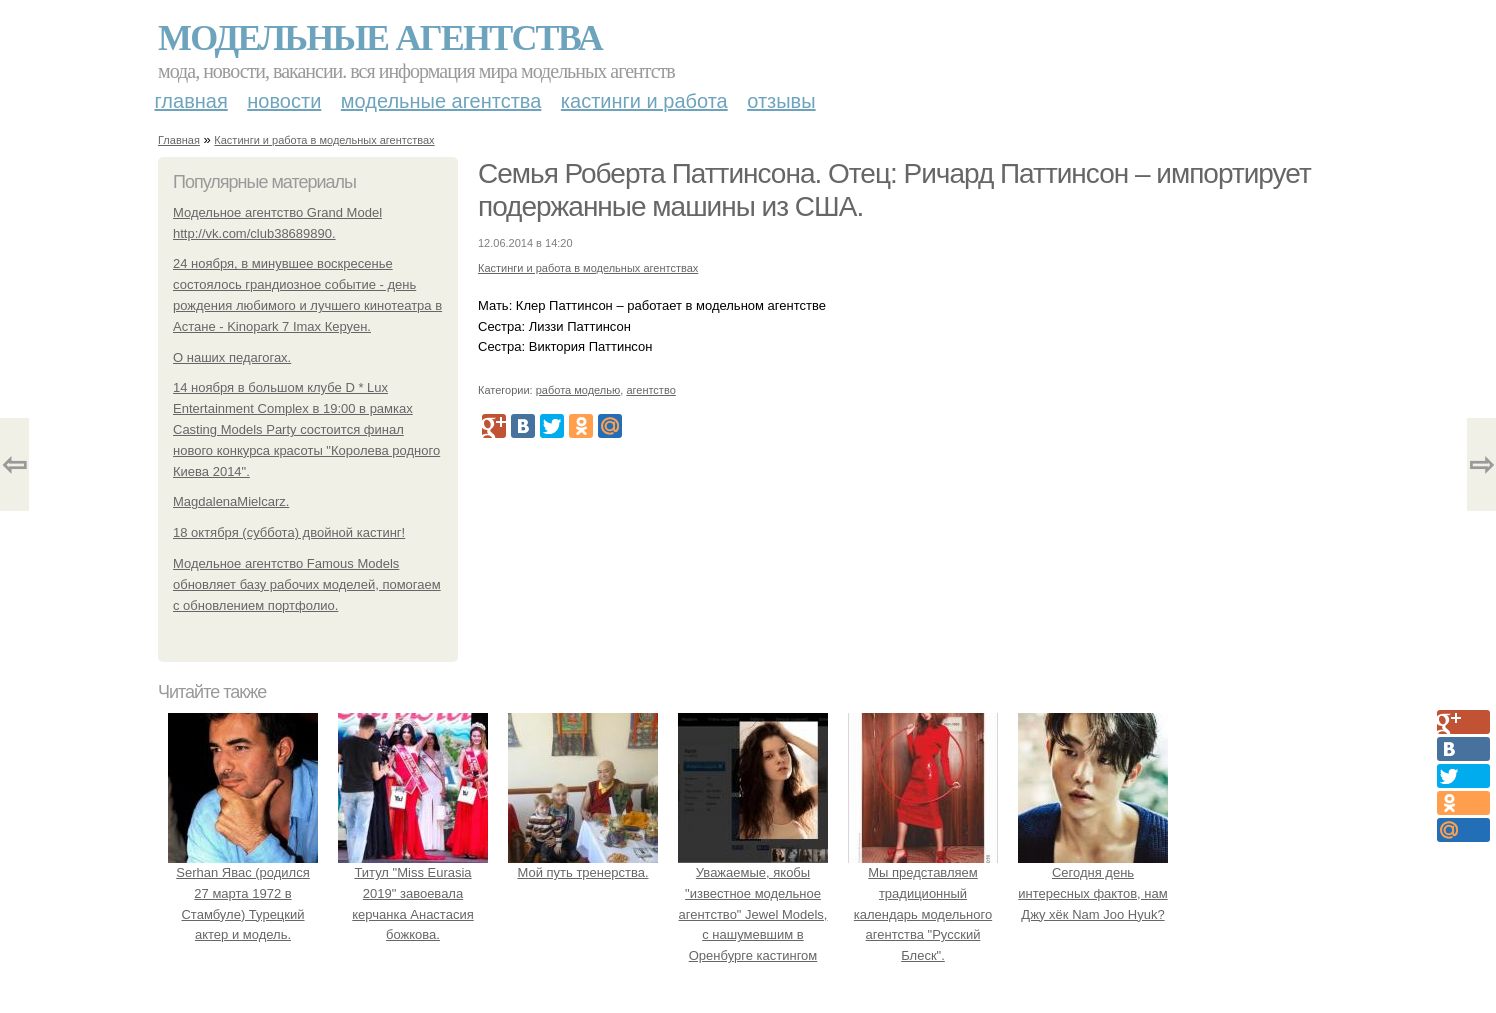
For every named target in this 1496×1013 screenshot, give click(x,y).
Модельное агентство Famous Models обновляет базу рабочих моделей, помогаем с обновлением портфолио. (307, 584)
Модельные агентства (380, 38)
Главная (191, 101)
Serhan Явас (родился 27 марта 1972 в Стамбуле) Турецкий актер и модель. (243, 893)
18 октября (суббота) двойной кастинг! (289, 532)
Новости (284, 101)
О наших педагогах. (232, 357)
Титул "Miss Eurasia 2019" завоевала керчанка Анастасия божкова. (413, 893)
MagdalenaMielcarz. (231, 501)
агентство (650, 390)
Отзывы (781, 101)
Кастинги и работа (644, 101)
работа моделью (578, 390)
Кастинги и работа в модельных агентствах (324, 140)
